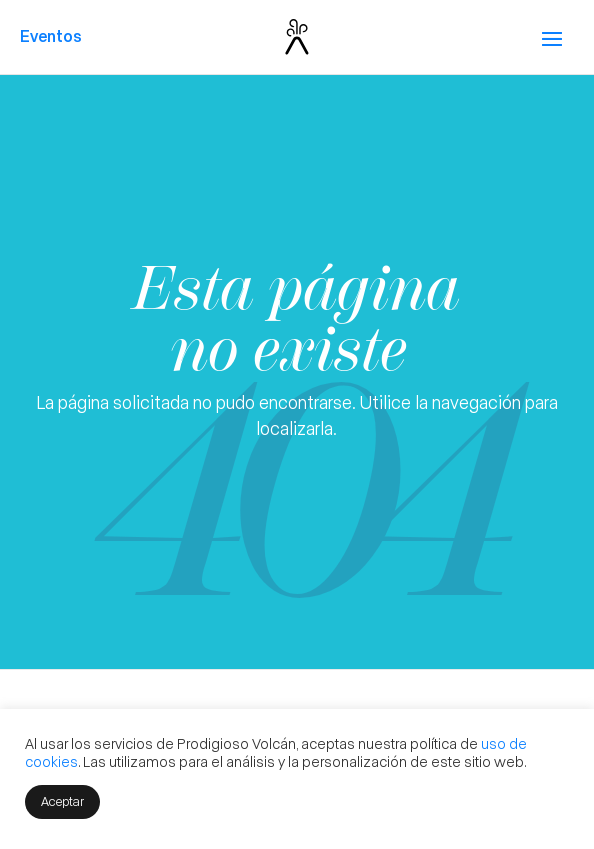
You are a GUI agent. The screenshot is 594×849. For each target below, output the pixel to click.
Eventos (51, 35)
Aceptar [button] (62, 800)
